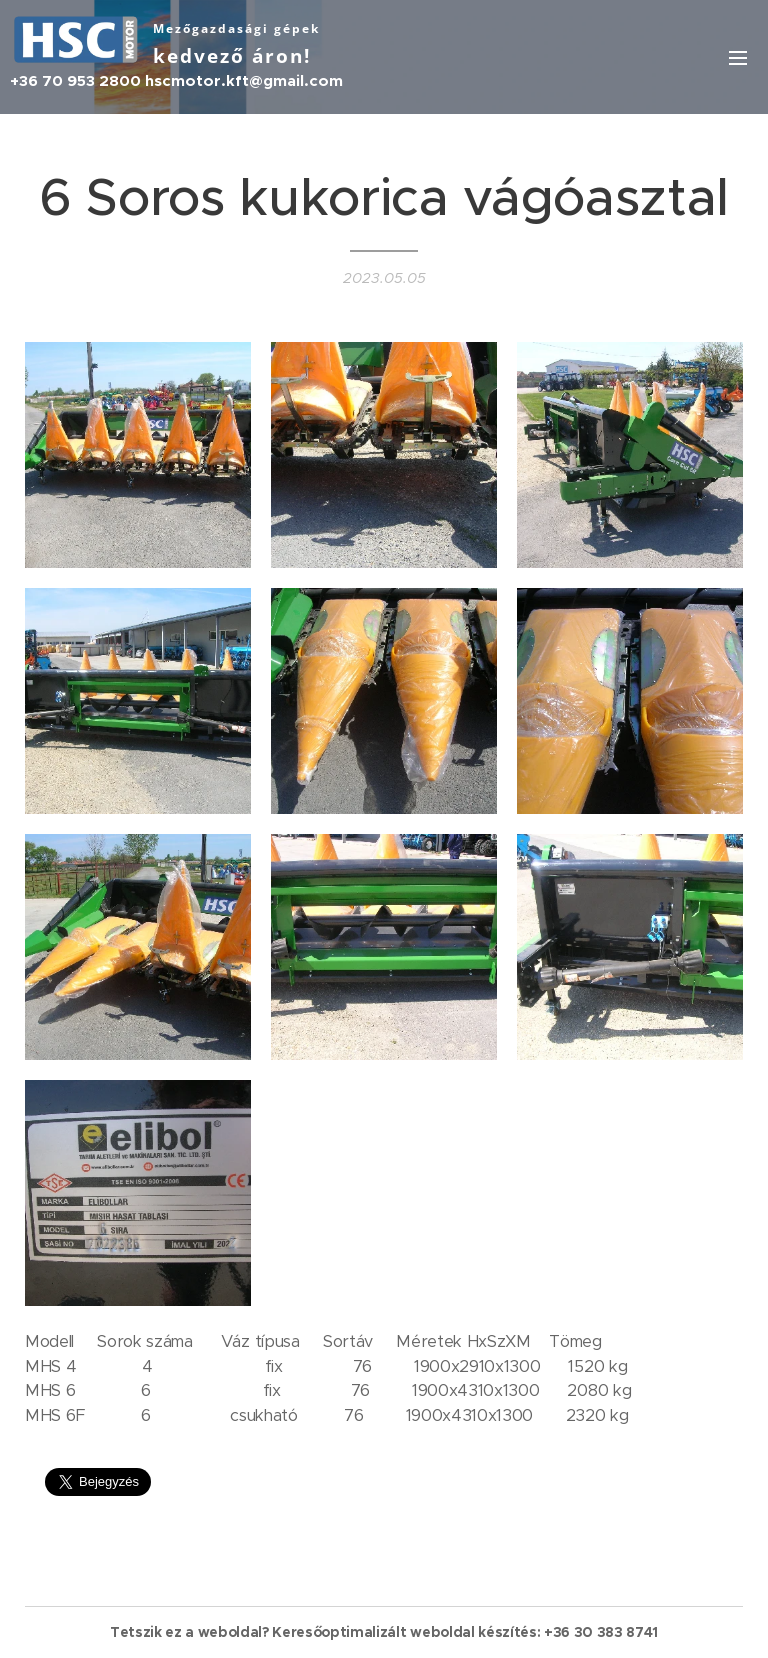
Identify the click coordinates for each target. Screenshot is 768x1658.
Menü (738, 58)
